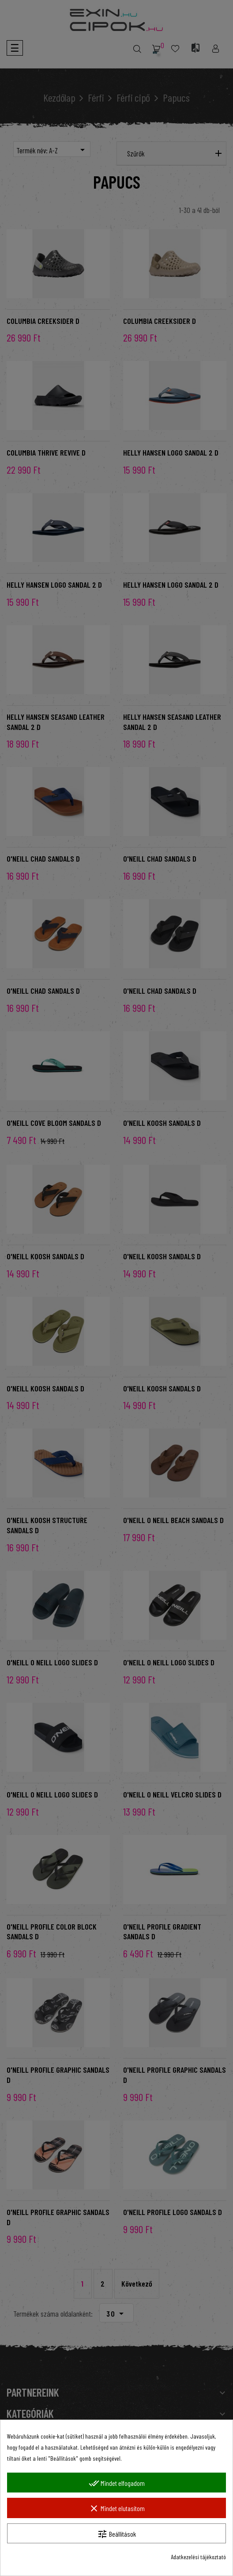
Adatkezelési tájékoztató (198, 2557)
